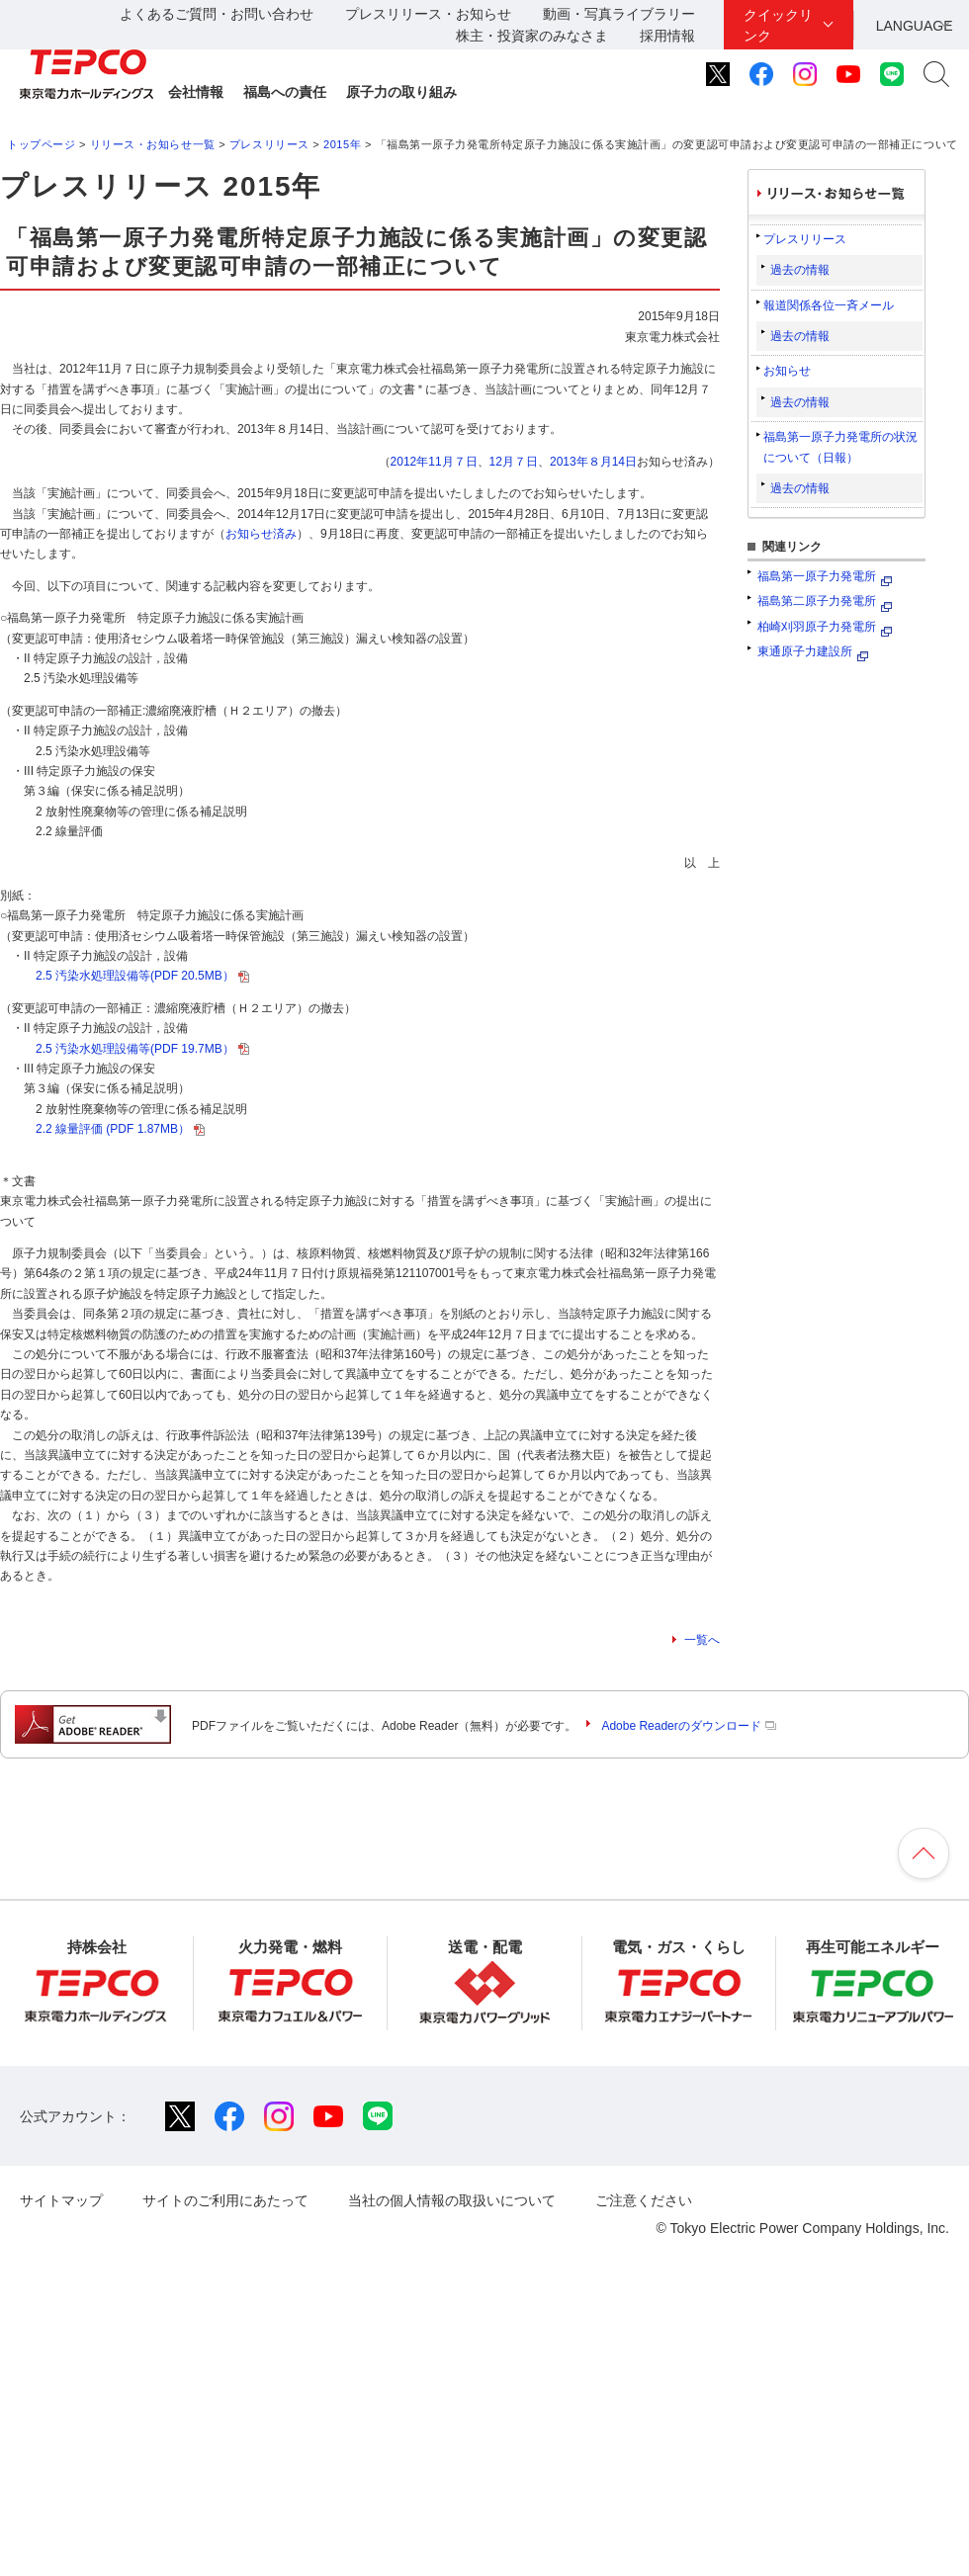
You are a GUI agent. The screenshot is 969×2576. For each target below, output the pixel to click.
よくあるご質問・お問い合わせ (216, 14)
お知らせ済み (261, 534)
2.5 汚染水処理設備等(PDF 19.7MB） (142, 1049)
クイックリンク (778, 25)
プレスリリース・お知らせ (428, 14)
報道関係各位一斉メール (828, 305)
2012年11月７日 (434, 462)
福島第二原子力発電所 (816, 601)
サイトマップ (61, 2200)
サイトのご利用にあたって (225, 2200)
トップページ (41, 144)
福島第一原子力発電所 (816, 576)
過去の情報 (800, 270)
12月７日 (513, 462)
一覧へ (702, 1640)
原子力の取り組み (401, 92)
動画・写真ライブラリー (619, 14)
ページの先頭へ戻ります (923, 1853)
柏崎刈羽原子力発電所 (816, 627)
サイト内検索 (936, 74)
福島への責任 (284, 92)
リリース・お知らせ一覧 (153, 144)
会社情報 (195, 92)
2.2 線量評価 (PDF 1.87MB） (120, 1129)
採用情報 (667, 35)
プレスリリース (269, 144)
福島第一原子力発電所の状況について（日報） (840, 447)
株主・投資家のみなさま (532, 35)
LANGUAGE (914, 26)
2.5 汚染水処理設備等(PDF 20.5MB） (142, 976)
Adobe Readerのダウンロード (688, 1726)
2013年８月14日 (593, 462)
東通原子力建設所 (804, 651)
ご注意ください (643, 2200)
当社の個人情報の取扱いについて (452, 2200)
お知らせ (787, 371)
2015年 (342, 144)
